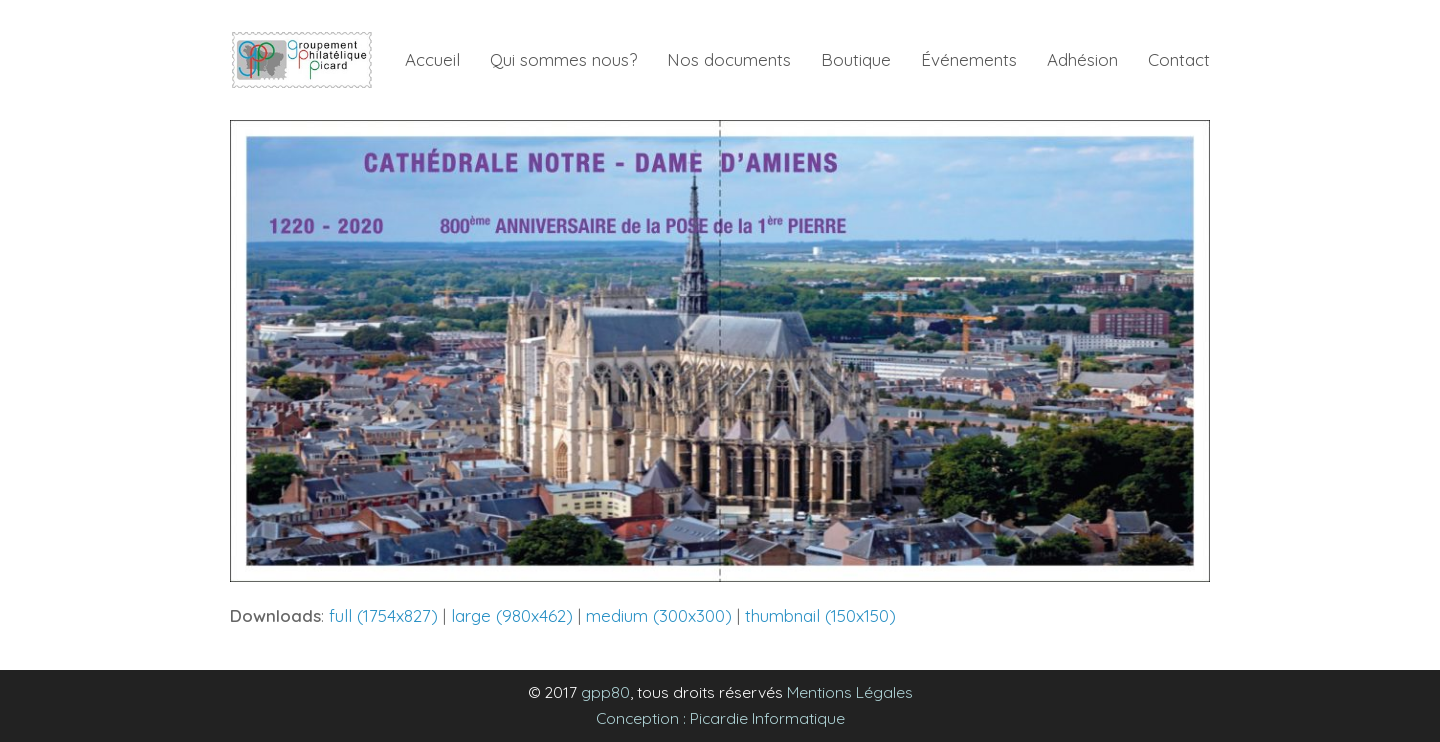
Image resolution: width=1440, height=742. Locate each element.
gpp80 (605, 692)
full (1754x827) (383, 615)
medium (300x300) (659, 615)
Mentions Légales (850, 692)
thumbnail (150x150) (820, 615)
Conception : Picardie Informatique (720, 718)
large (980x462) (512, 615)
